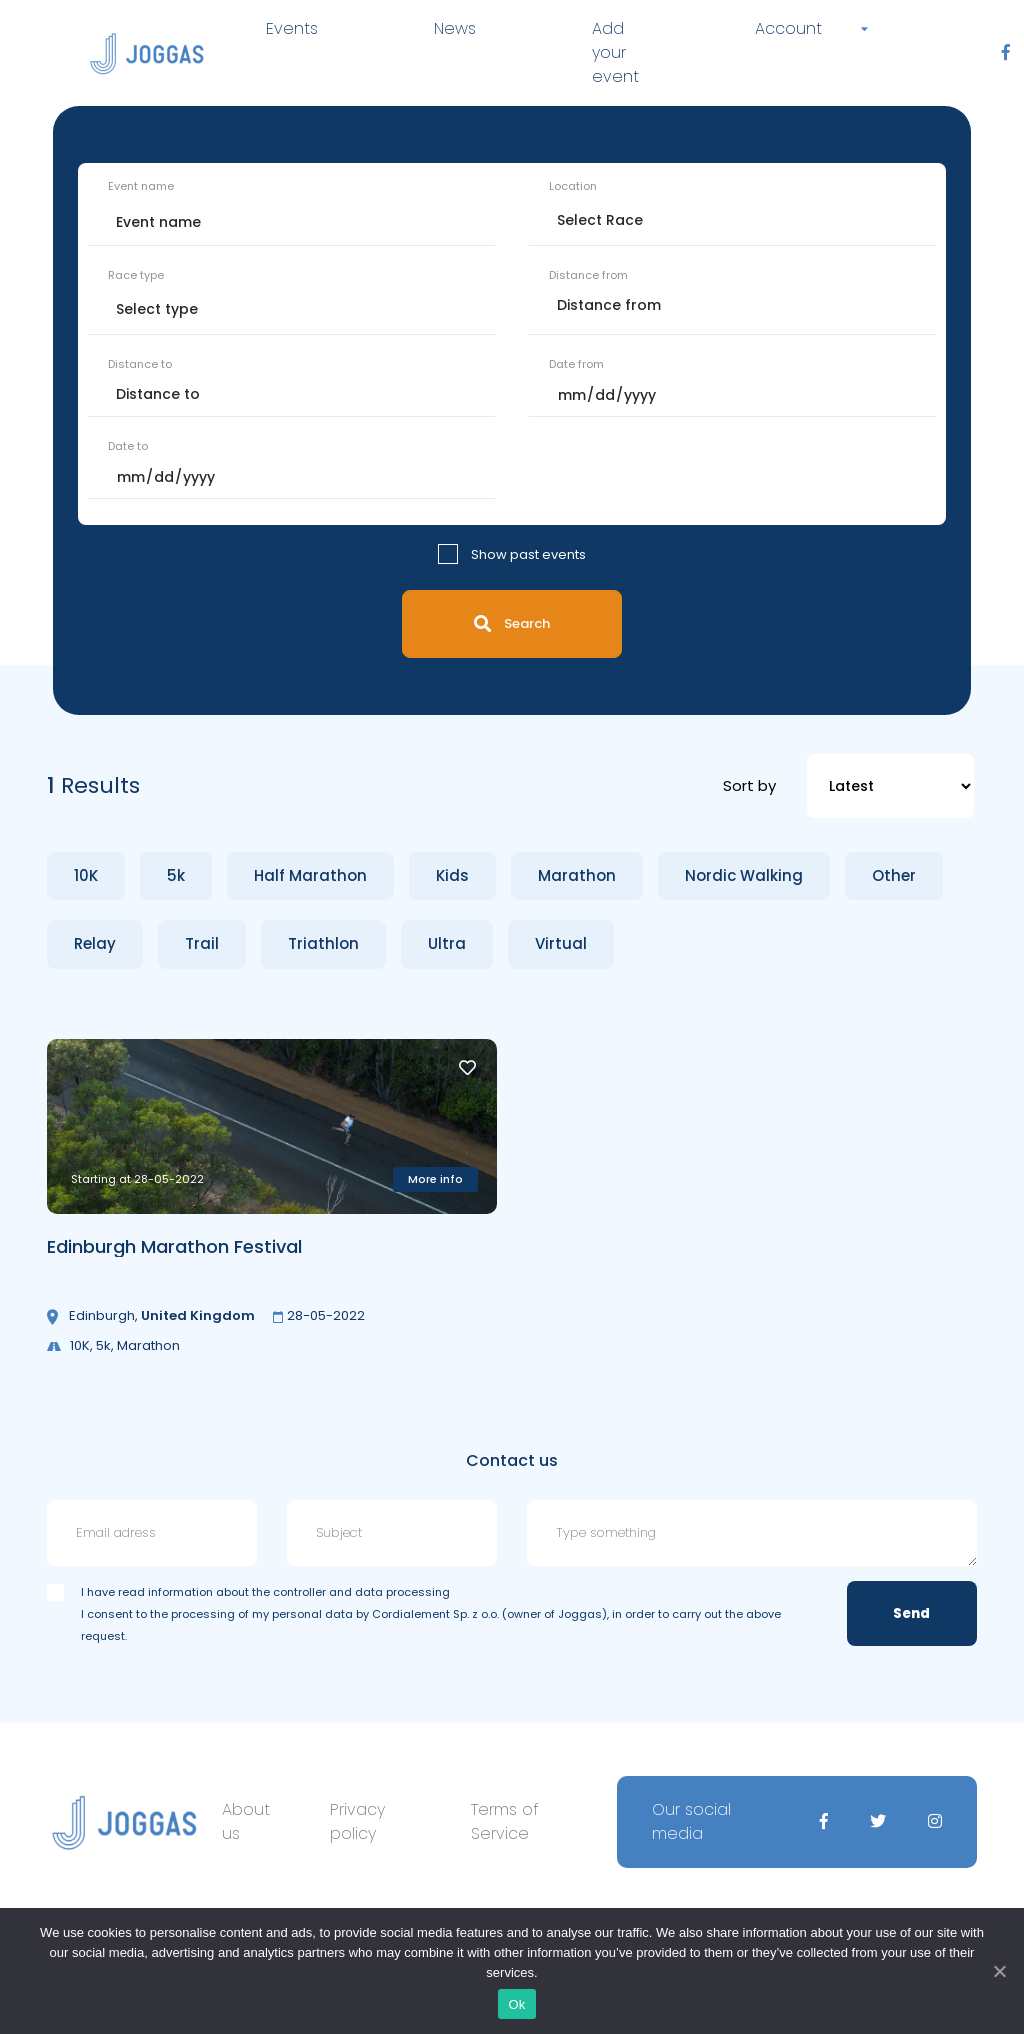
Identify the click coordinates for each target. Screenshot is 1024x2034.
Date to (128, 446)
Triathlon (323, 943)
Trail (202, 943)
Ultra (447, 943)
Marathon (577, 875)
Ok (516, 2004)
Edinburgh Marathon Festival (174, 1246)
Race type (136, 275)
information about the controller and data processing (299, 1592)
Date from (576, 364)
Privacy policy (357, 1821)
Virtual (561, 943)
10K (86, 875)
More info (435, 1179)
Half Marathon (310, 875)
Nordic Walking (744, 875)
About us (246, 1821)
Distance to (140, 364)
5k (176, 875)
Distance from (588, 275)
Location (573, 186)
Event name (141, 186)
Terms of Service (505, 1821)
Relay (95, 943)
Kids (452, 875)
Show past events (528, 554)
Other (894, 875)
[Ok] (999, 1971)
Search (512, 623)
